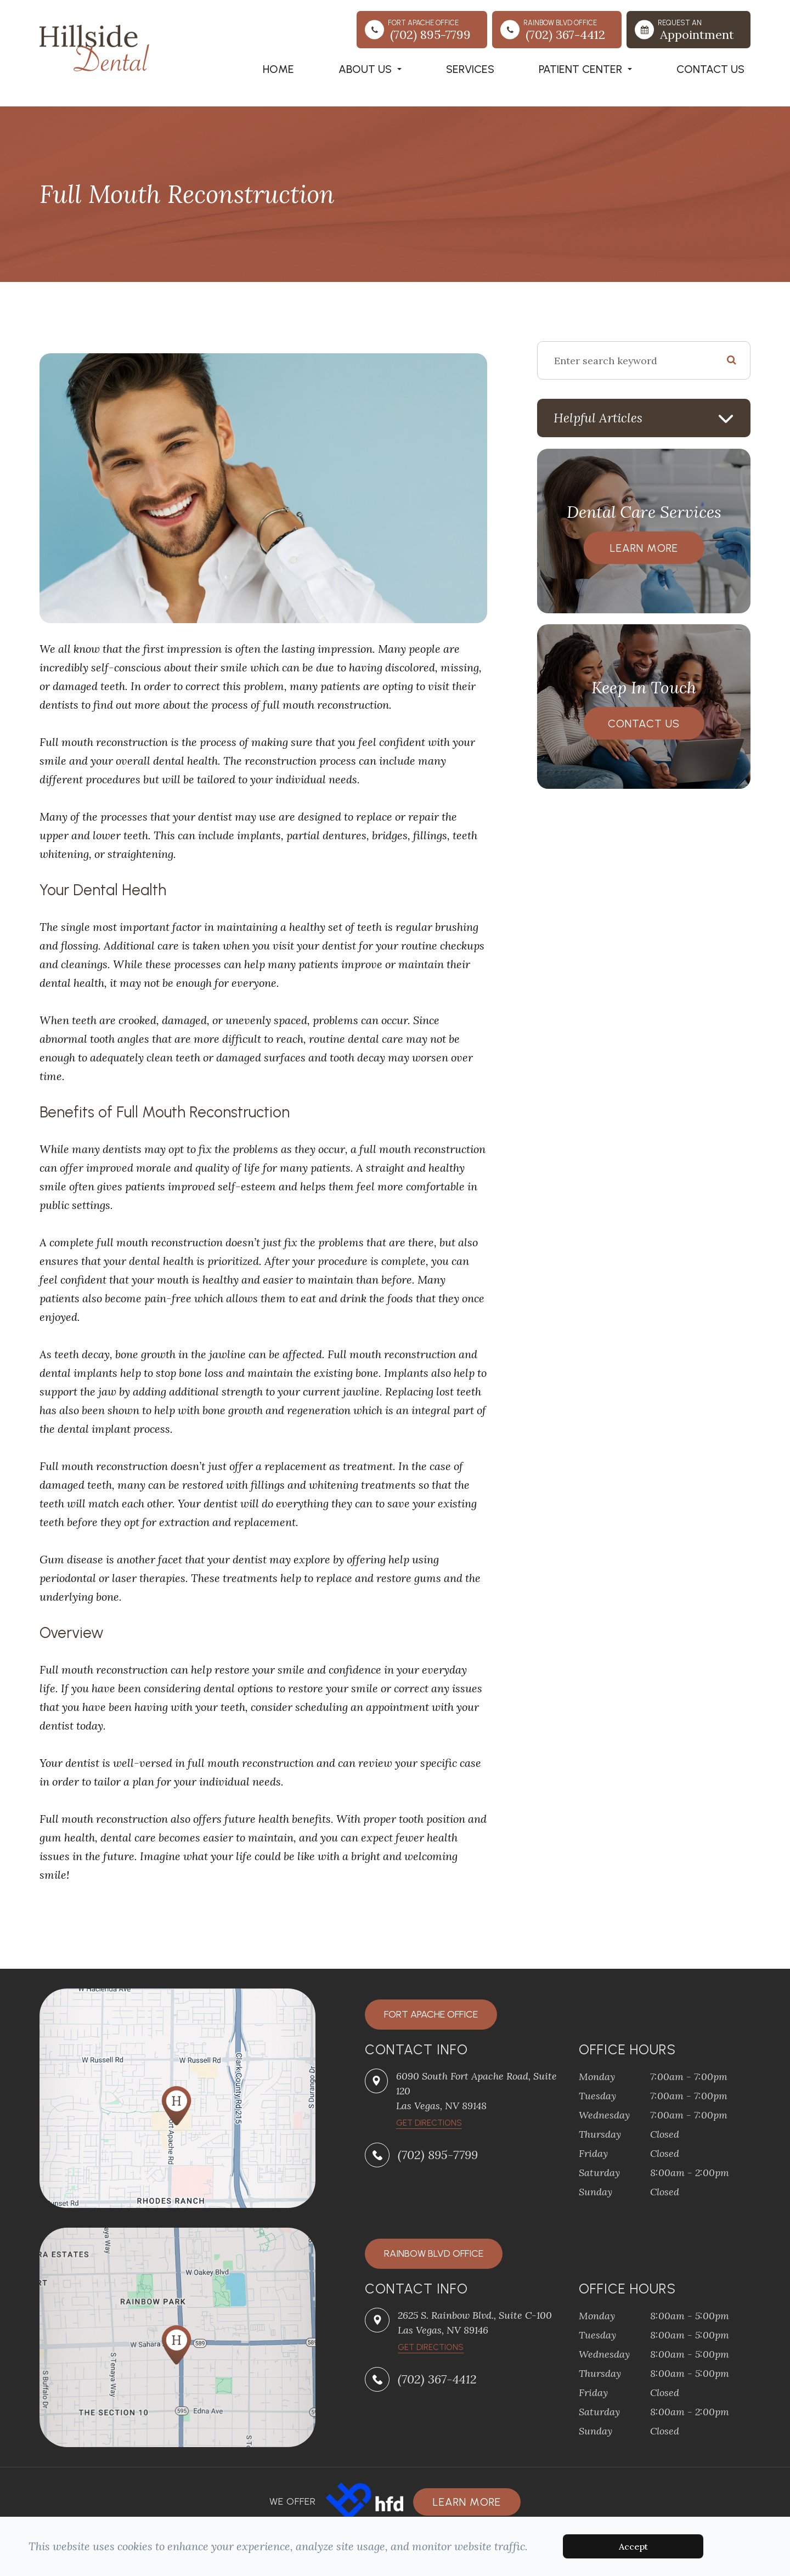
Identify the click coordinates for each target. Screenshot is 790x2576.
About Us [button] (370, 69)
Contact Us (710, 69)
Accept (633, 2546)
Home (278, 69)
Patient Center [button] (585, 69)
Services (470, 69)
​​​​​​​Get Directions (429, 2123)
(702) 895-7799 (438, 2154)
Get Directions (431, 2347)
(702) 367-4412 (437, 2379)
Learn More (644, 548)
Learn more (467, 2502)
